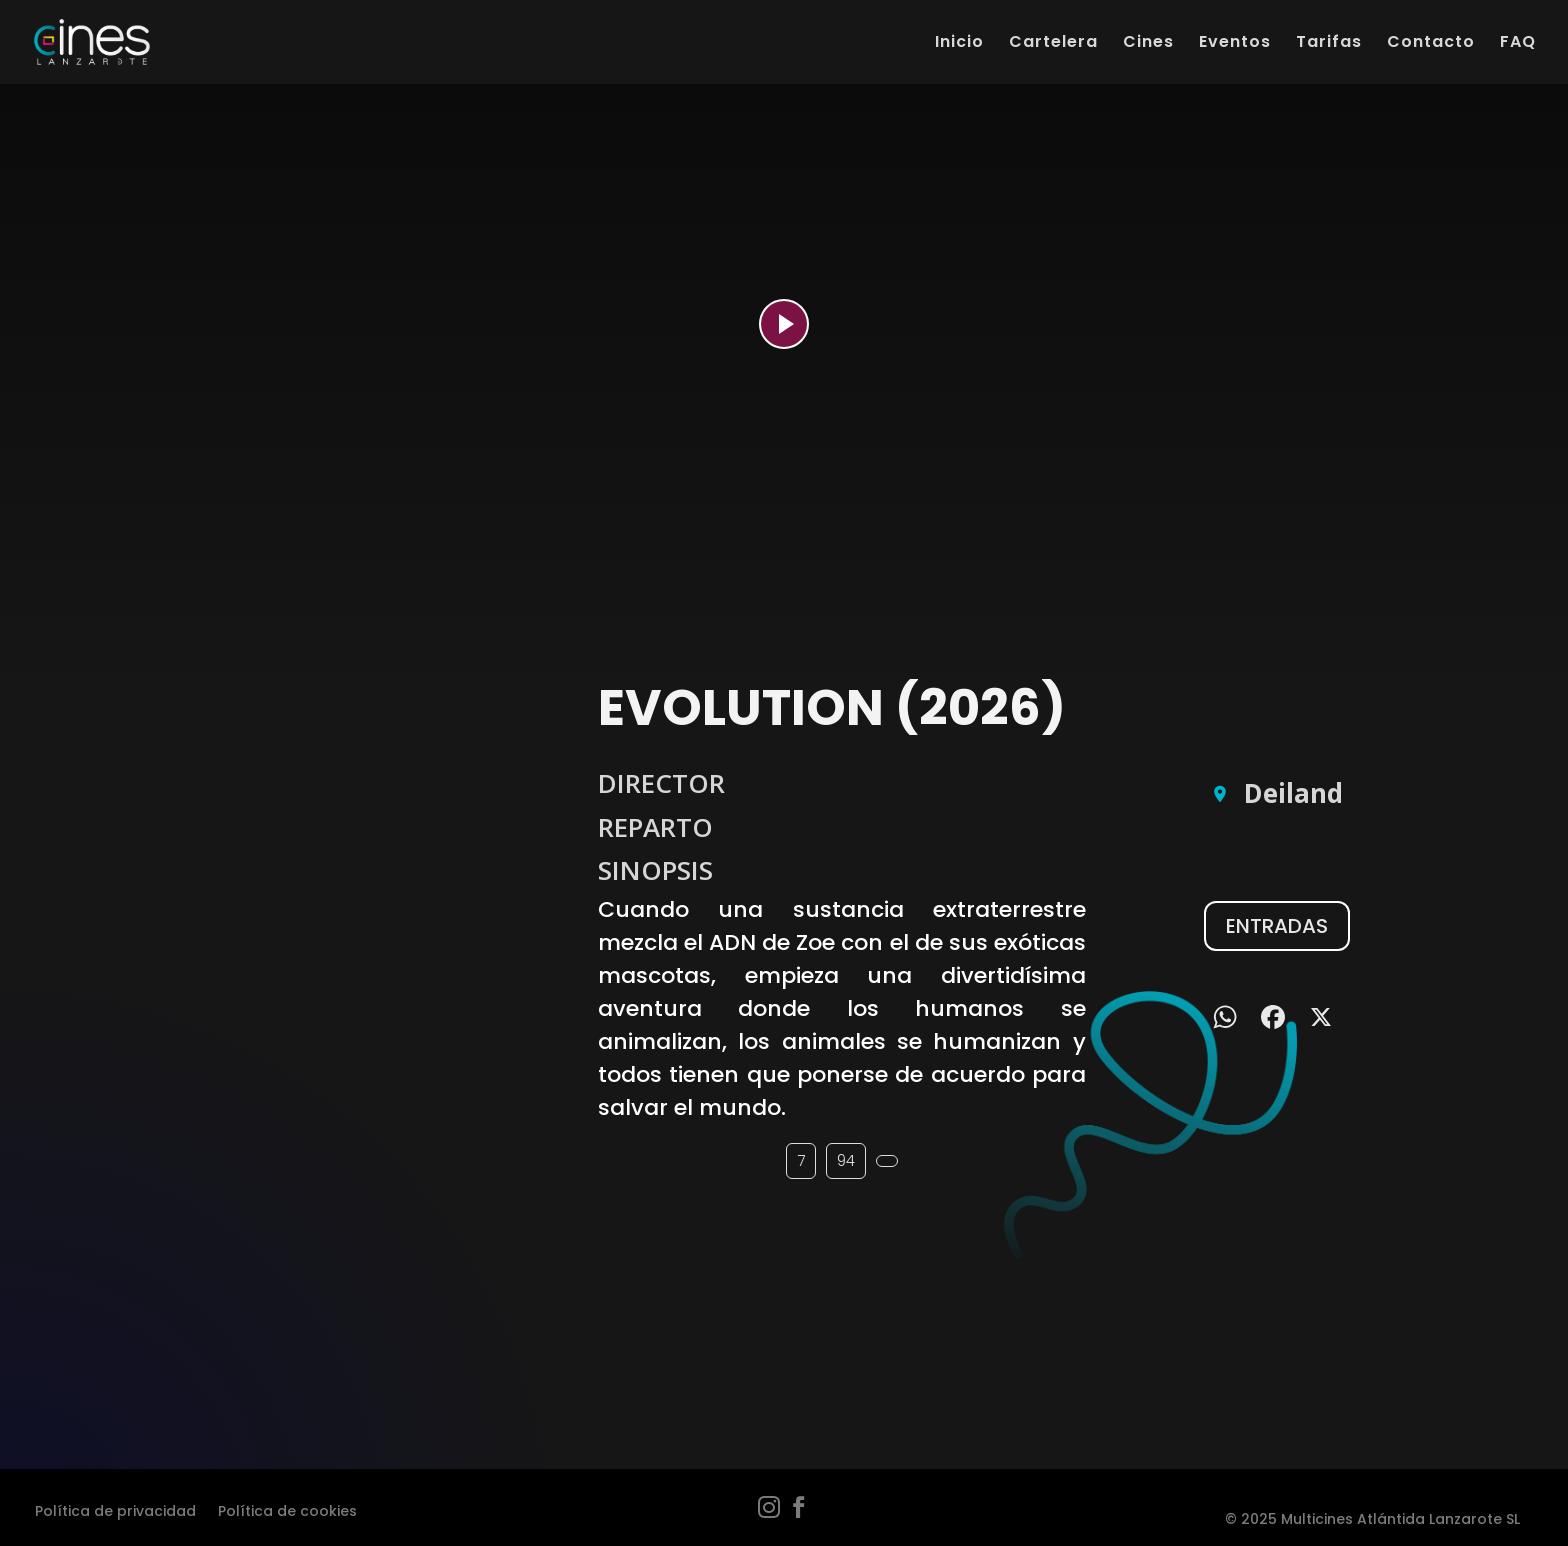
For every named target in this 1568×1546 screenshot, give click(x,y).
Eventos (1235, 44)
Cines (1148, 44)
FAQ (1518, 44)
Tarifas (1329, 44)
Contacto (1431, 44)
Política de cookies (287, 1509)
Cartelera (1053, 44)
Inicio (959, 44)
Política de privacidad (115, 1509)
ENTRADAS (1277, 926)
